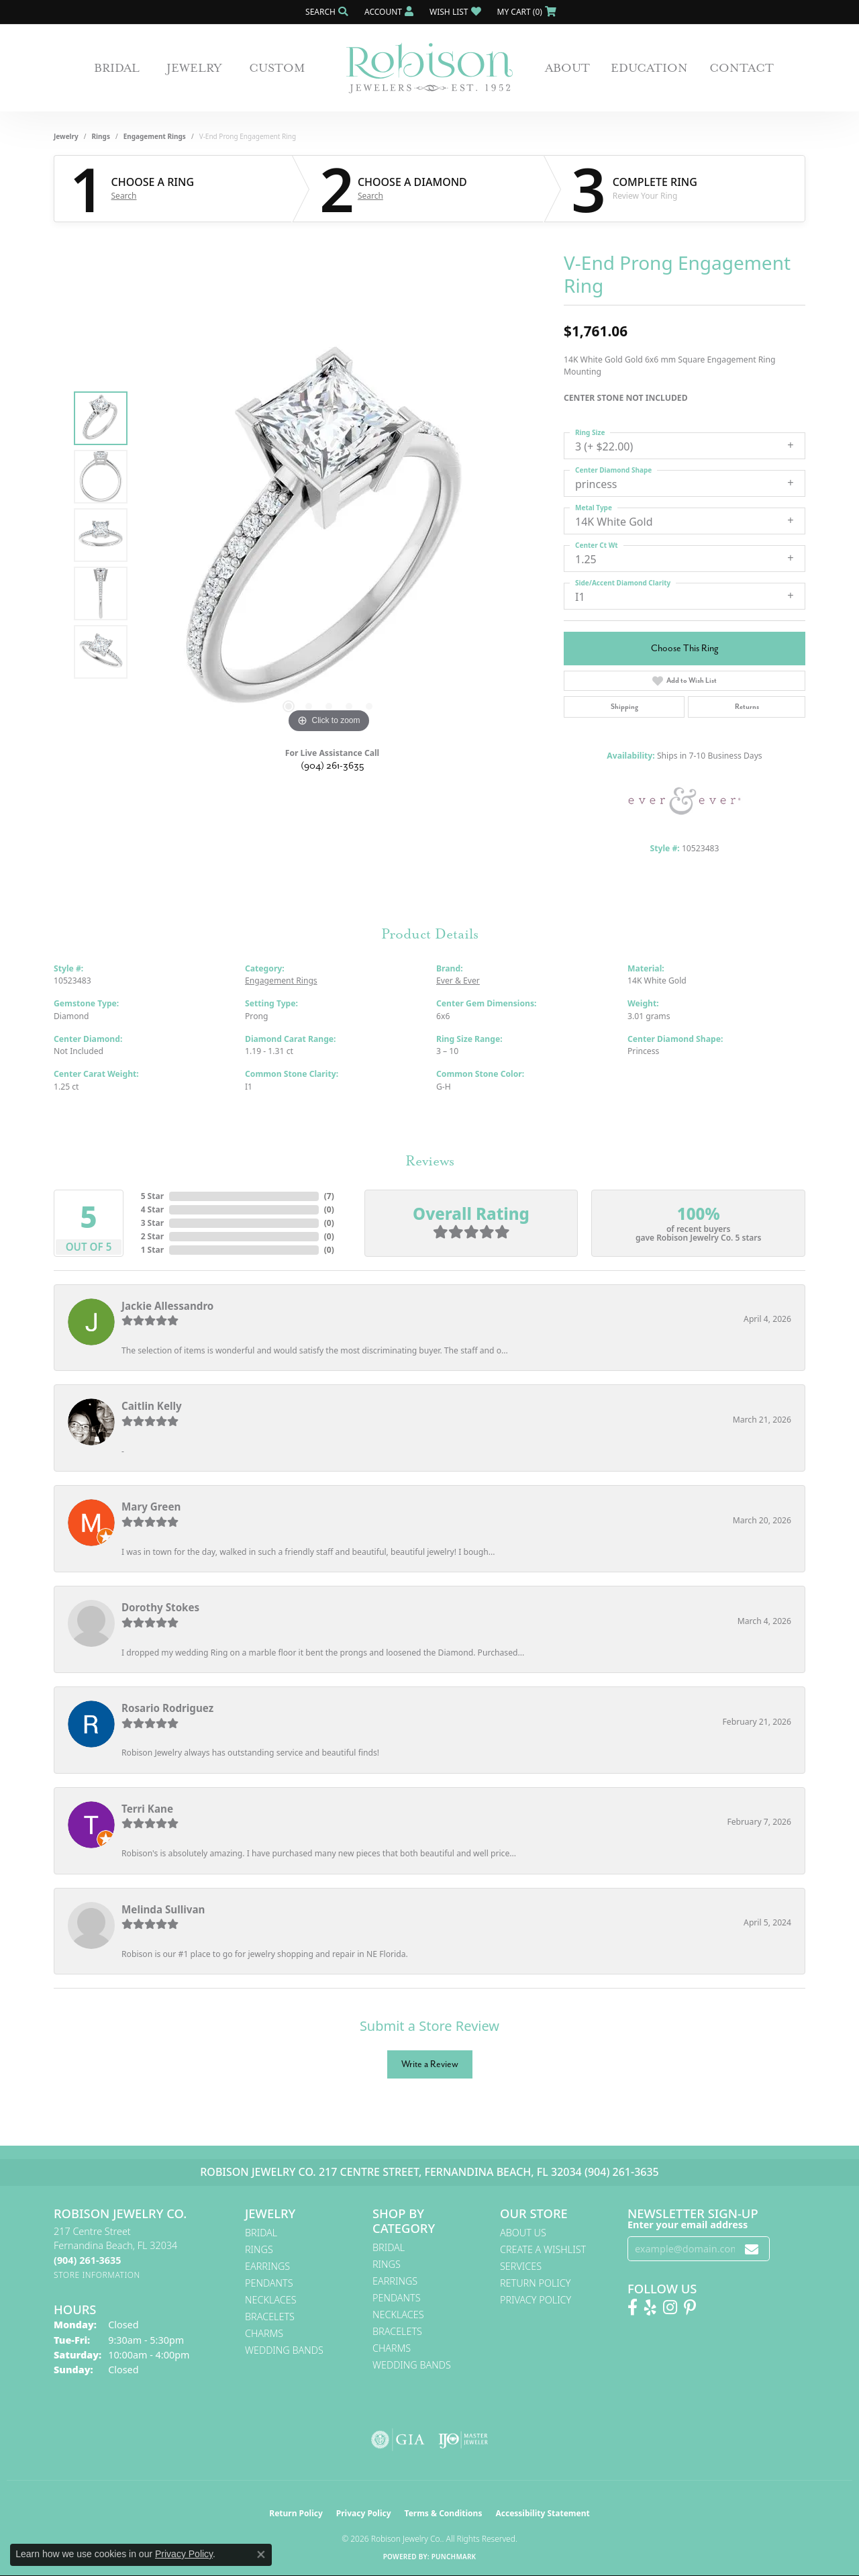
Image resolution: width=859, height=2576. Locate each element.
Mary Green (151, 1506)
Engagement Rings (154, 136)
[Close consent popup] (261, 2554)
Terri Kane (147, 1808)
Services (521, 2266)
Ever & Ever (458, 980)
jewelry (66, 136)
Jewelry (194, 67)
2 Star (152, 1236)
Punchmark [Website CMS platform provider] (454, 2556)
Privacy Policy (535, 2299)
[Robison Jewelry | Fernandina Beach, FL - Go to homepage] (429, 68)
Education (649, 67)
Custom (277, 67)
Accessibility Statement (542, 2513)
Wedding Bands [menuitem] (284, 2350)
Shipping (624, 706)
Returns (747, 706)
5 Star (152, 1196)
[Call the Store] (87, 2260)
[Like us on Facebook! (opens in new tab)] (632, 2307)
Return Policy (535, 2283)
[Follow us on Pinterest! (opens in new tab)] (690, 2307)
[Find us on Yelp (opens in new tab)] (650, 2307)
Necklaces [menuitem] (271, 2299)
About (567, 67)
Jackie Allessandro (167, 1306)
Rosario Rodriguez (167, 1708)
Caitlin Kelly (151, 1406)
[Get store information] (97, 2275)
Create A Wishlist (543, 2249)
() (329, 1196)
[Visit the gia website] (398, 2439)
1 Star (152, 1249)
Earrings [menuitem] (267, 2266)
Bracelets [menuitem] (270, 2316)
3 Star (152, 1223)
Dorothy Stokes (160, 1607)
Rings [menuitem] (259, 2249)
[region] (329, 535)
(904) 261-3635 (332, 765)
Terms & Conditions (444, 2513)
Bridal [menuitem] (261, 2232)
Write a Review (429, 2064)
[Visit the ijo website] (463, 2439)
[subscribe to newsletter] (751, 2248)
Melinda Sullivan (163, 1909)
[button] (325, 11)
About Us (523, 2232)
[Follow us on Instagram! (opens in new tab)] (670, 2307)
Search (124, 196)
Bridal (117, 67)
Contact (741, 67)
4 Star (152, 1209)
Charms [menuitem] (264, 2333)
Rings (101, 136)
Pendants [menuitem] (269, 2283)
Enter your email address (687, 2224)
